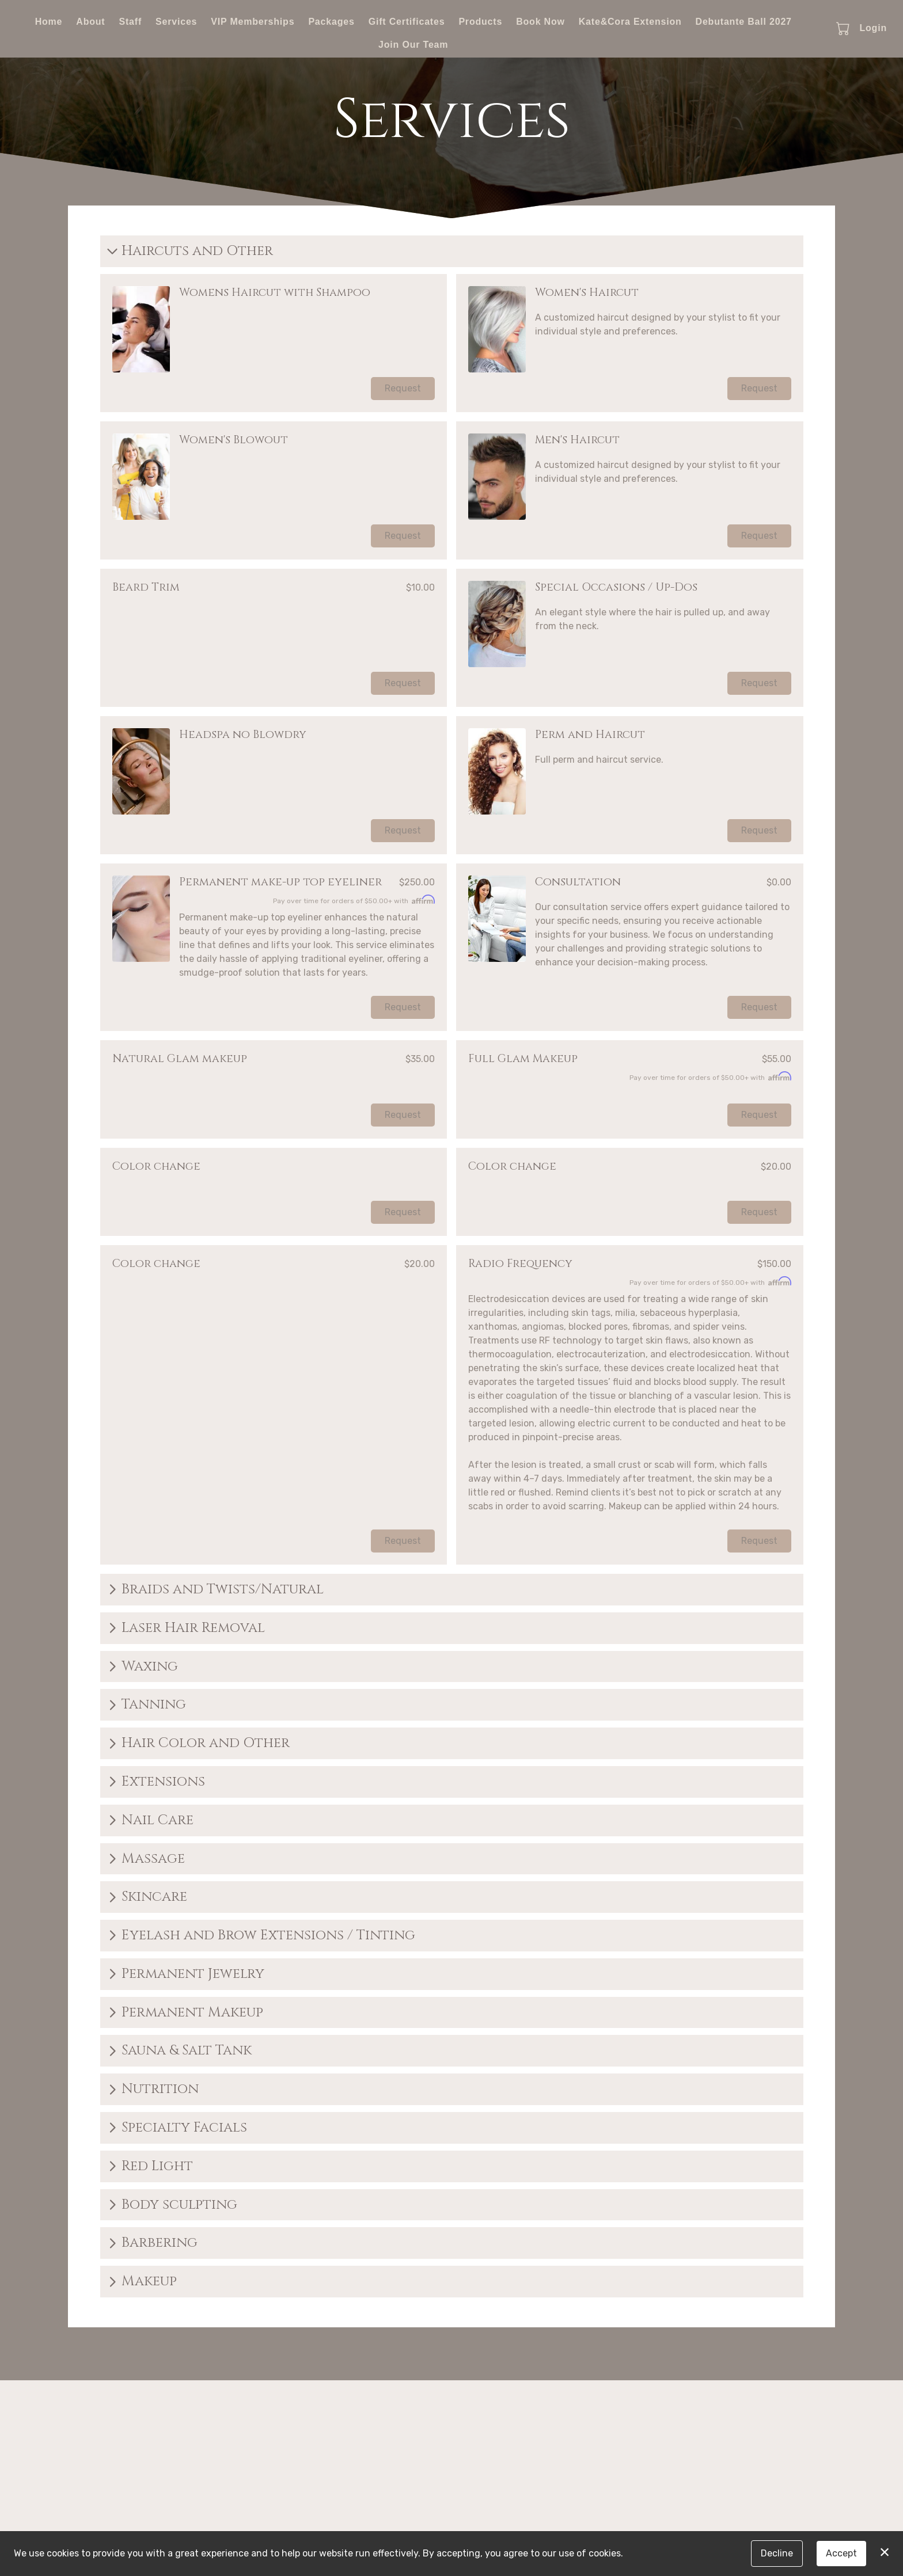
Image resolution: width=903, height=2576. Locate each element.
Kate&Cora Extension (630, 21)
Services (176, 21)
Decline (777, 2553)
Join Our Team (413, 45)
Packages (331, 21)
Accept (841, 2553)
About (90, 21)
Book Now (540, 21)
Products (480, 21)
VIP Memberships (252, 21)
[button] (844, 28)
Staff (130, 21)
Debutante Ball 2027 (744, 21)
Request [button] (403, 388)
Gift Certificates (407, 21)
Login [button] (873, 28)
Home (49, 21)
